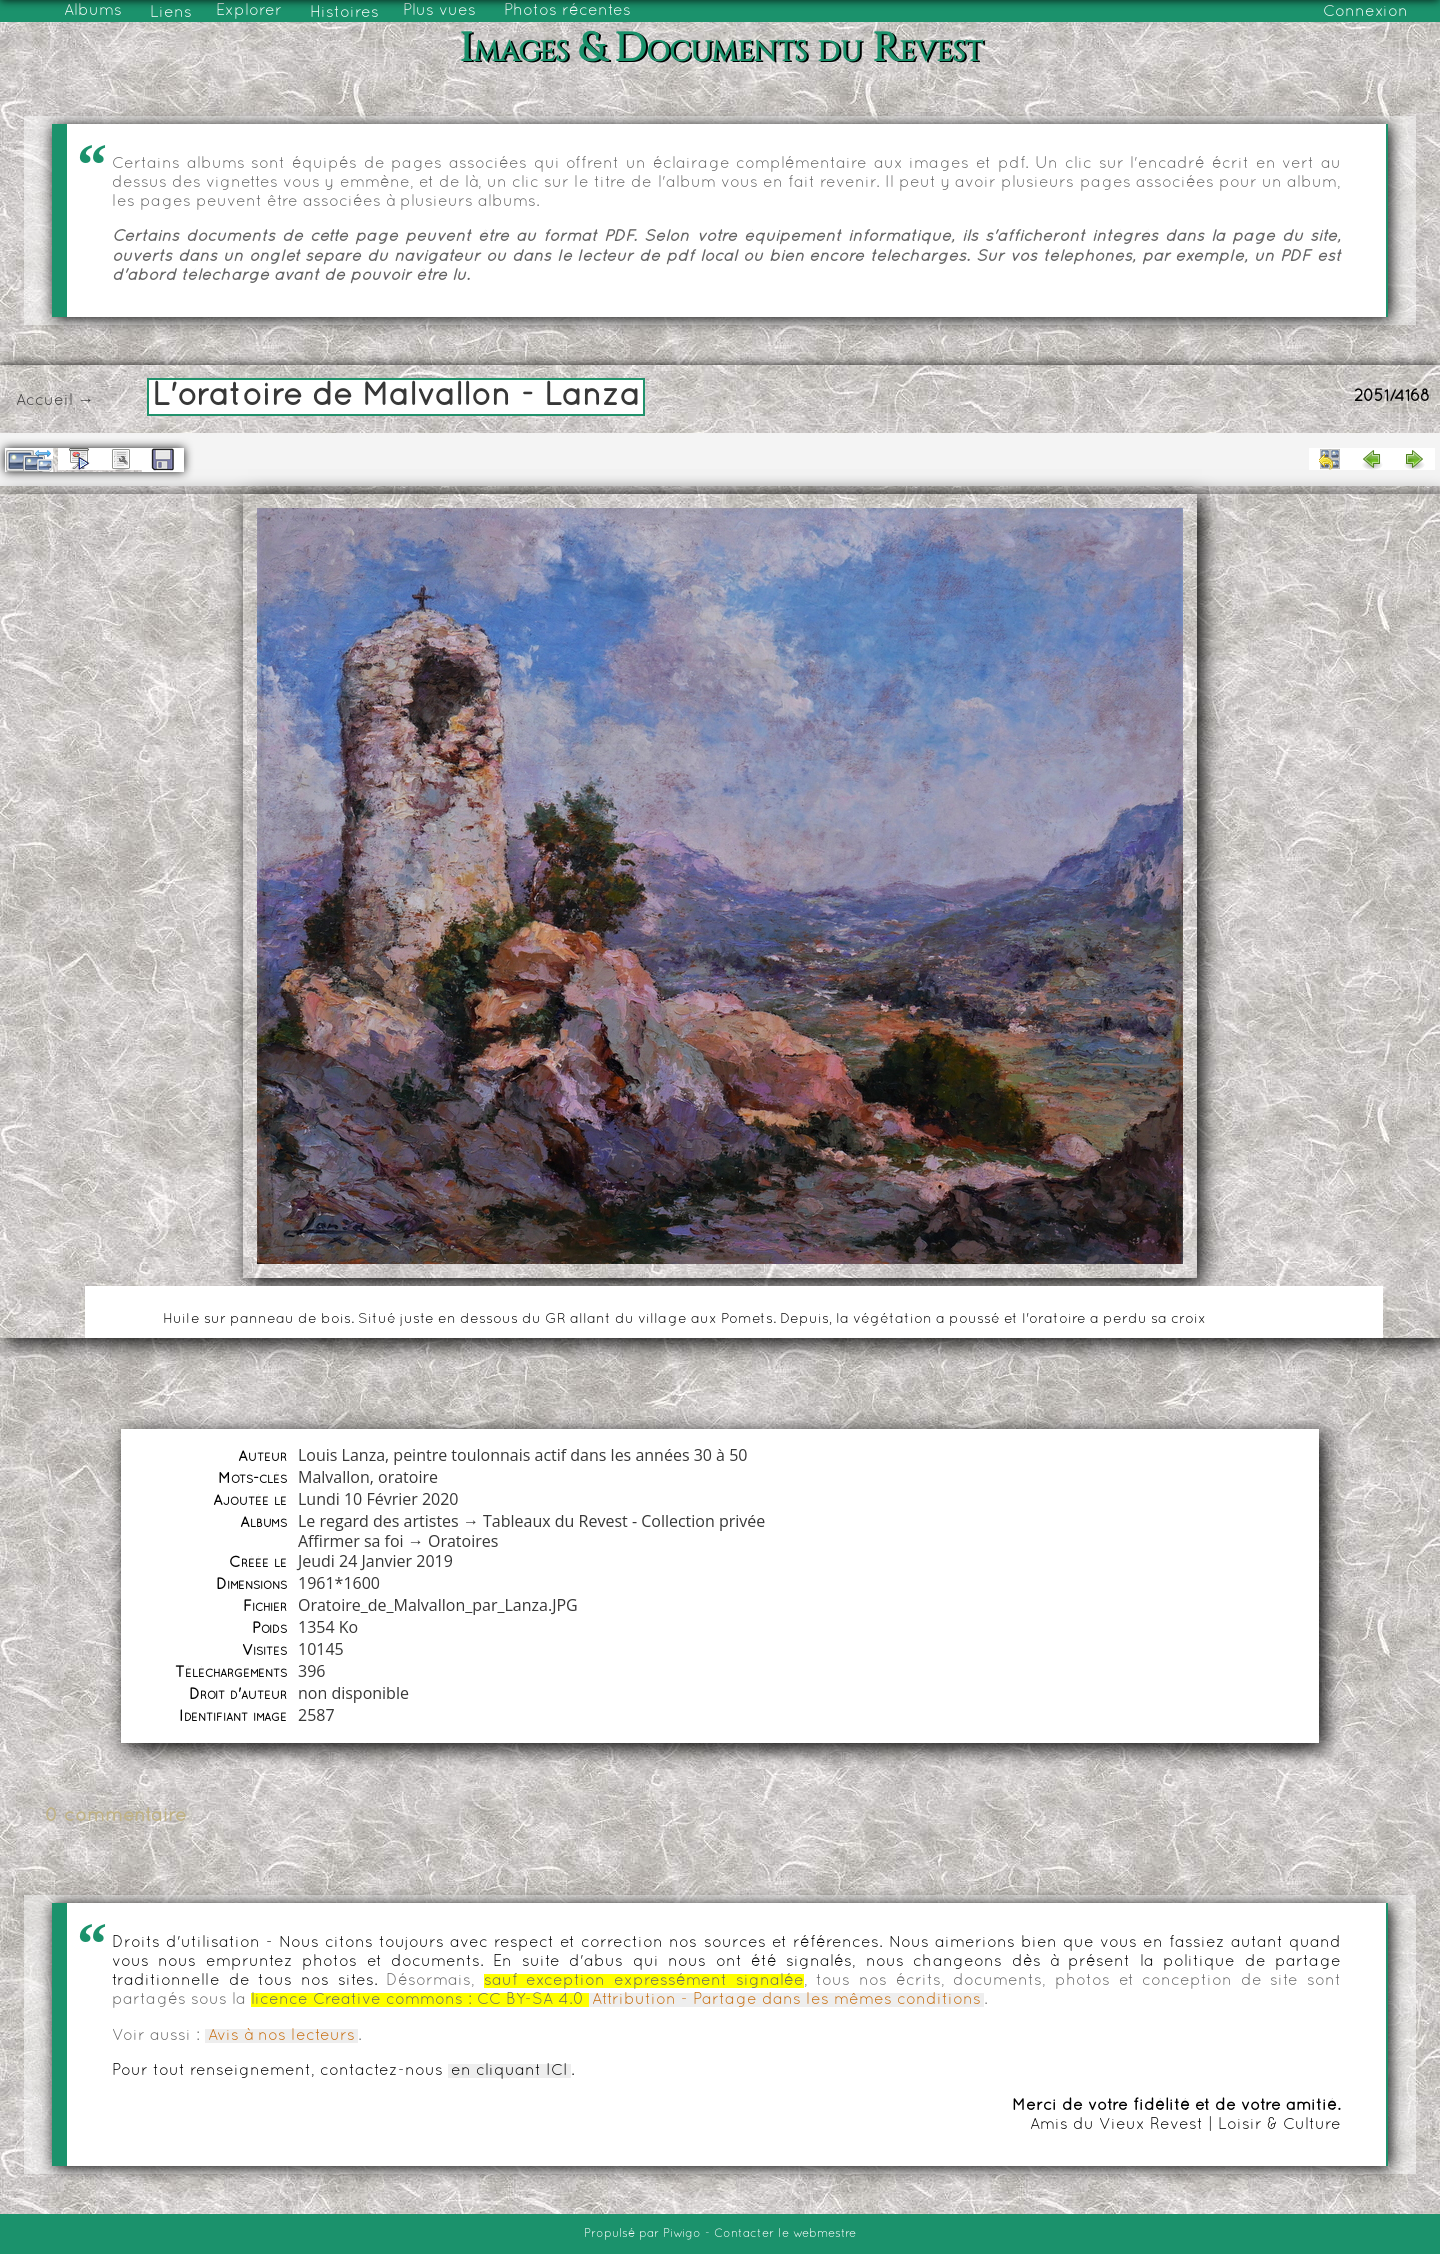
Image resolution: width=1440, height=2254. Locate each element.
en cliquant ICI (509, 2071)
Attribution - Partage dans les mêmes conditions (786, 2000)
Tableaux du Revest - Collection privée (624, 1521)
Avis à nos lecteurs (281, 2036)
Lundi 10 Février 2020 (378, 1499)
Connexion (1365, 12)
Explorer (249, 11)
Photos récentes (567, 11)
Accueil (44, 401)
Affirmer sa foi (351, 1541)
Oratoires (463, 1541)
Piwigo (682, 2234)
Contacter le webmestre (785, 2234)
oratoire (408, 1477)
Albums (93, 11)
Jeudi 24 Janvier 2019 (375, 1561)
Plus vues (439, 11)
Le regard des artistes (378, 1521)
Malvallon (334, 1477)
